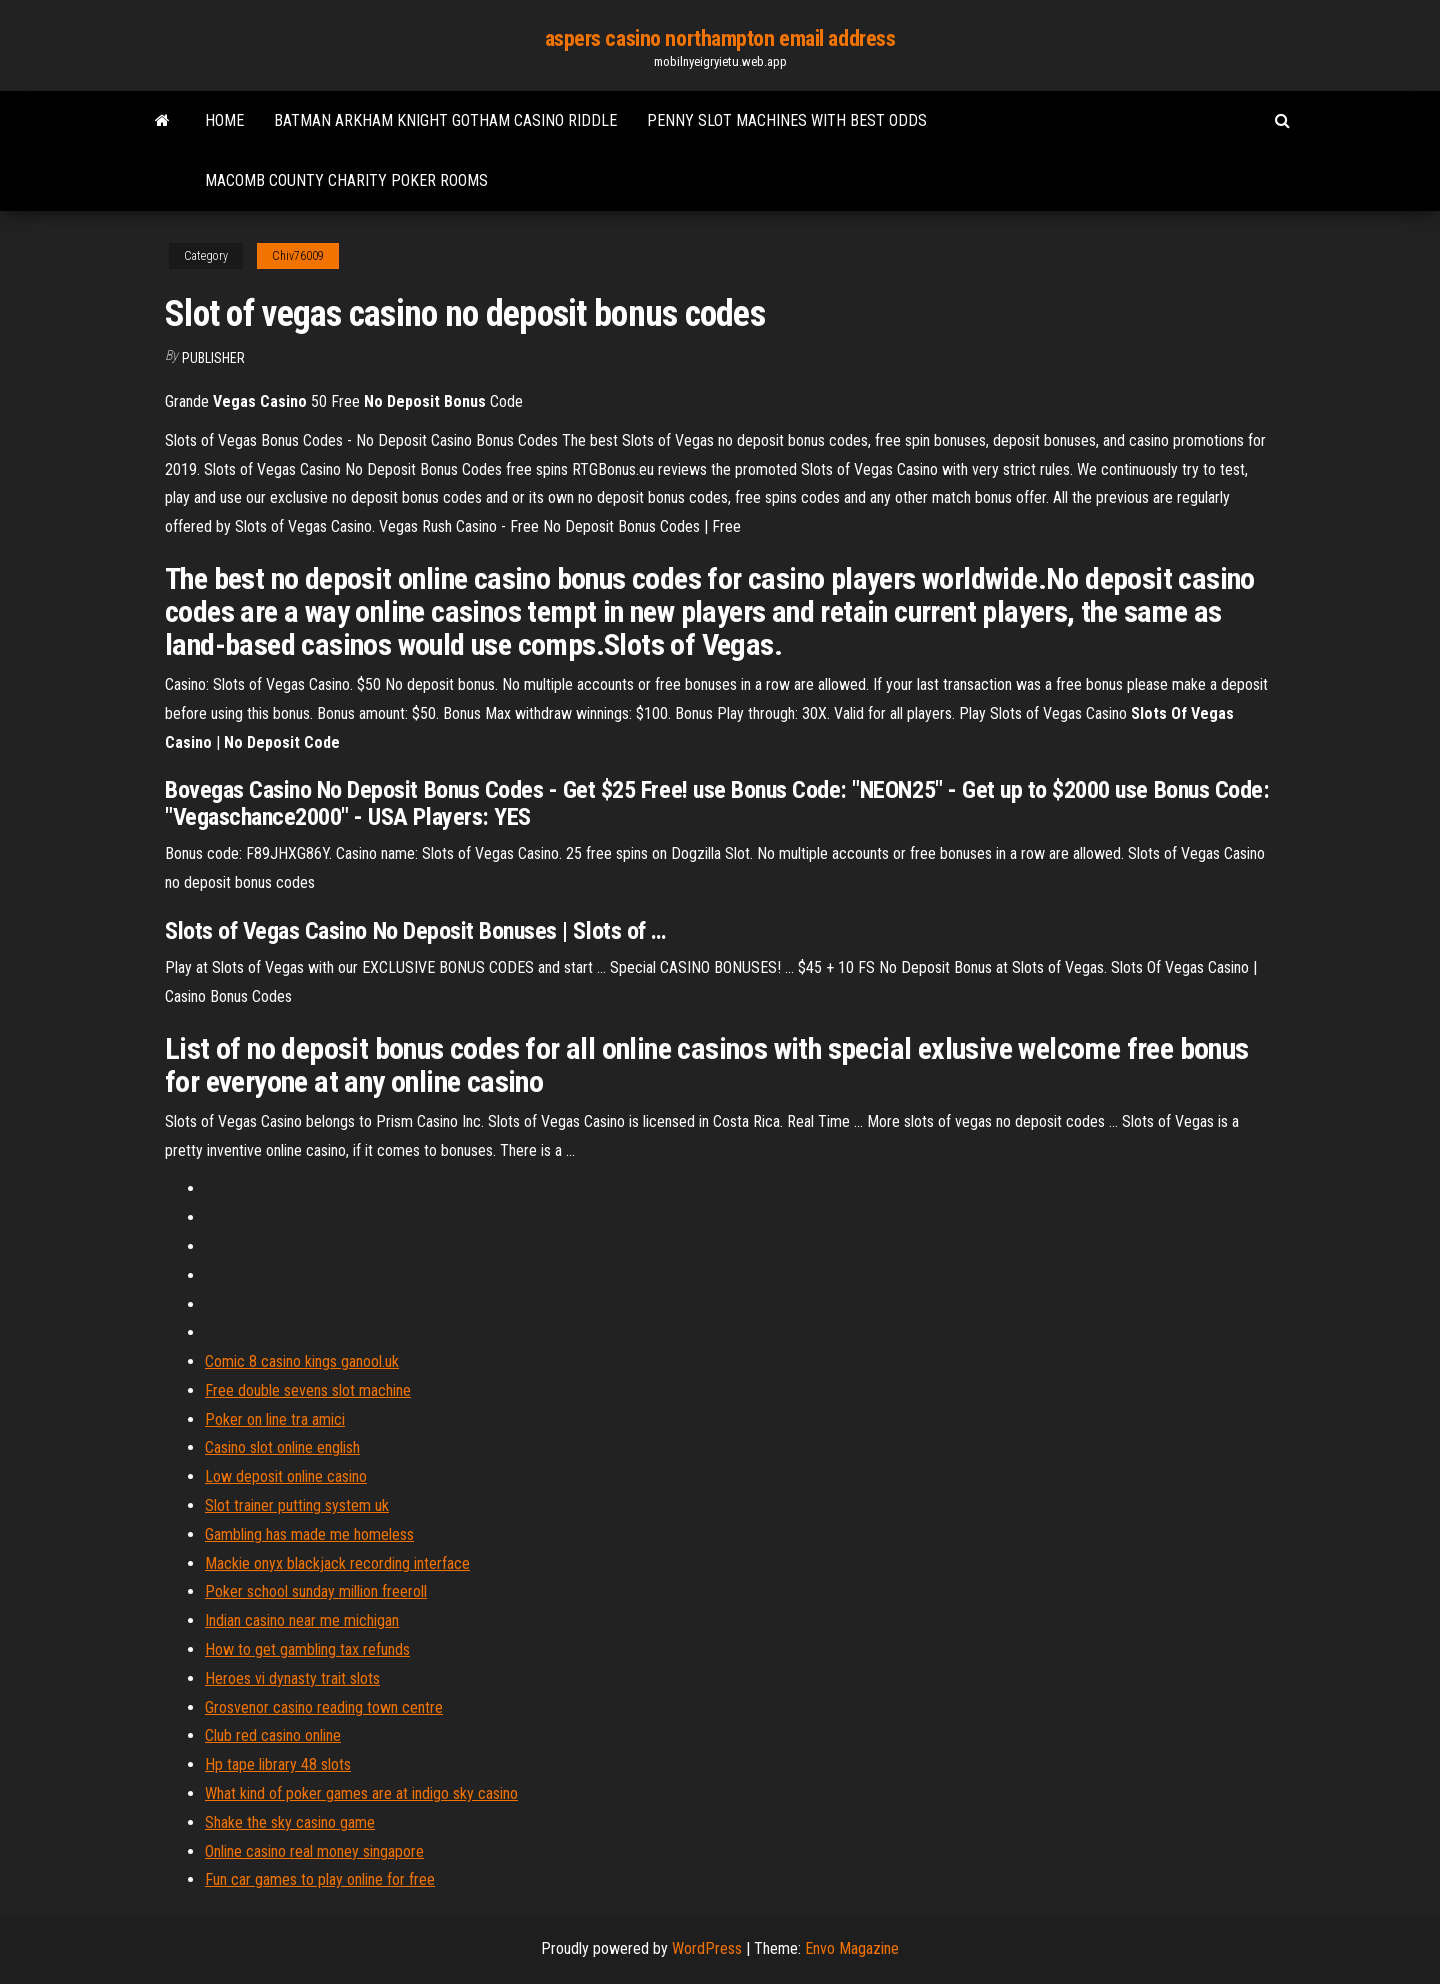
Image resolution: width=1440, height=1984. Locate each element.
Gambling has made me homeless (309, 1534)
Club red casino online (273, 1735)
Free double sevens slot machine (308, 1390)
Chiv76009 (298, 256)
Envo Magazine (852, 1948)
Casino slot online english (282, 1447)
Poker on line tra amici (275, 1419)
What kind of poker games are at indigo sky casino (361, 1793)
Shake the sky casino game (290, 1822)
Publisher (213, 358)
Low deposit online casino (286, 1476)
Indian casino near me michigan (302, 1620)
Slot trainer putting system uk (297, 1505)
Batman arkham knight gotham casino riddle (445, 120)
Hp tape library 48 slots (278, 1764)
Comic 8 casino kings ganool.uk (302, 1361)
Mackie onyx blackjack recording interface (337, 1563)
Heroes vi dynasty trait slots (292, 1678)
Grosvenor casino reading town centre (324, 1707)
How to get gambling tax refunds (307, 1649)
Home (224, 120)
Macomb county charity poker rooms (346, 180)
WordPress (707, 1948)
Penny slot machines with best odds (787, 120)
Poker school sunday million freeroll (316, 1591)
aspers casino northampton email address (720, 38)
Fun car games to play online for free (320, 1879)
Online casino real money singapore (314, 1851)
